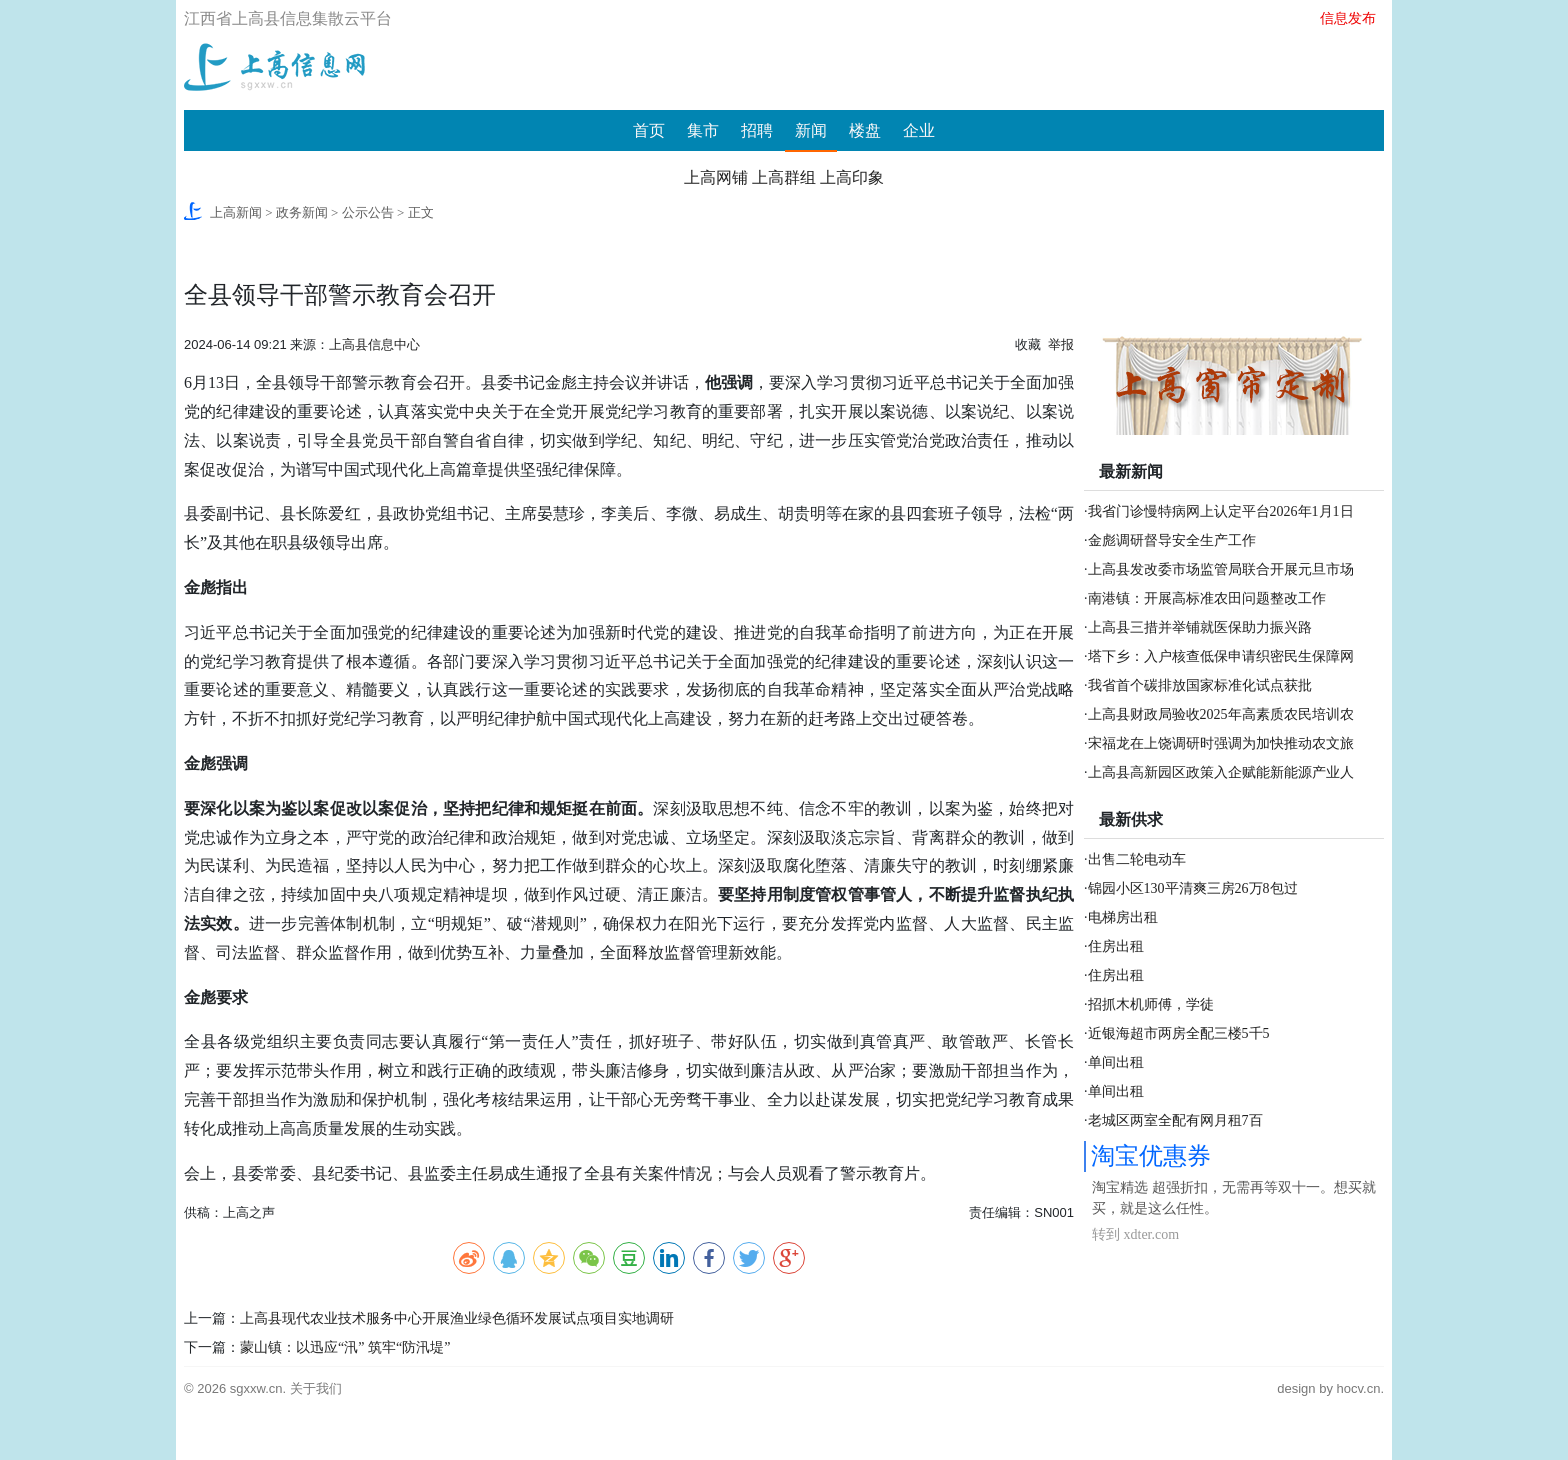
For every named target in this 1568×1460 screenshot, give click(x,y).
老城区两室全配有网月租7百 (1175, 1120)
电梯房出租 (1123, 917)
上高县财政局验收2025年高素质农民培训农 (1221, 714)
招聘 (757, 130)
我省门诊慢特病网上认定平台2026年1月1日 (1221, 511)
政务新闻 (302, 212)
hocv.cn (1359, 1388)
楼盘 (865, 130)
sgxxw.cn (256, 1388)
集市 (703, 130)
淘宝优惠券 (1151, 1156)
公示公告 (368, 212)
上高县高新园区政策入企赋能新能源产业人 (1221, 772)
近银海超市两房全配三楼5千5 (1179, 1033)
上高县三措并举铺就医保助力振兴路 (1200, 627)
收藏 (1028, 344)
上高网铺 (716, 177)
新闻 (811, 130)
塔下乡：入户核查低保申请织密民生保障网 (1221, 656)
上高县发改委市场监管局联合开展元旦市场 (1221, 569)
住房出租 (1116, 946)
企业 (919, 130)
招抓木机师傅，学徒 (1151, 1004)
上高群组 (784, 177)
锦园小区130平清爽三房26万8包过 (1193, 888)
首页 (649, 130)
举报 (1061, 344)
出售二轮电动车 (1137, 859)
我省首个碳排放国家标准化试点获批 (1200, 685)
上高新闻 (236, 212)
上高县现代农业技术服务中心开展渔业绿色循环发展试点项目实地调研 (457, 1318)
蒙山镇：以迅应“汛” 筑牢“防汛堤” (345, 1347)
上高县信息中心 (374, 344)
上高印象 (852, 177)
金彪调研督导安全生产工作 (1172, 540)
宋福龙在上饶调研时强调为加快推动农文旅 (1221, 743)
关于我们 (316, 1388)
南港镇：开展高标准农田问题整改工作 (1207, 598)
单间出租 (1116, 1062)
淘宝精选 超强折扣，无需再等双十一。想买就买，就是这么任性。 (1234, 1198)
